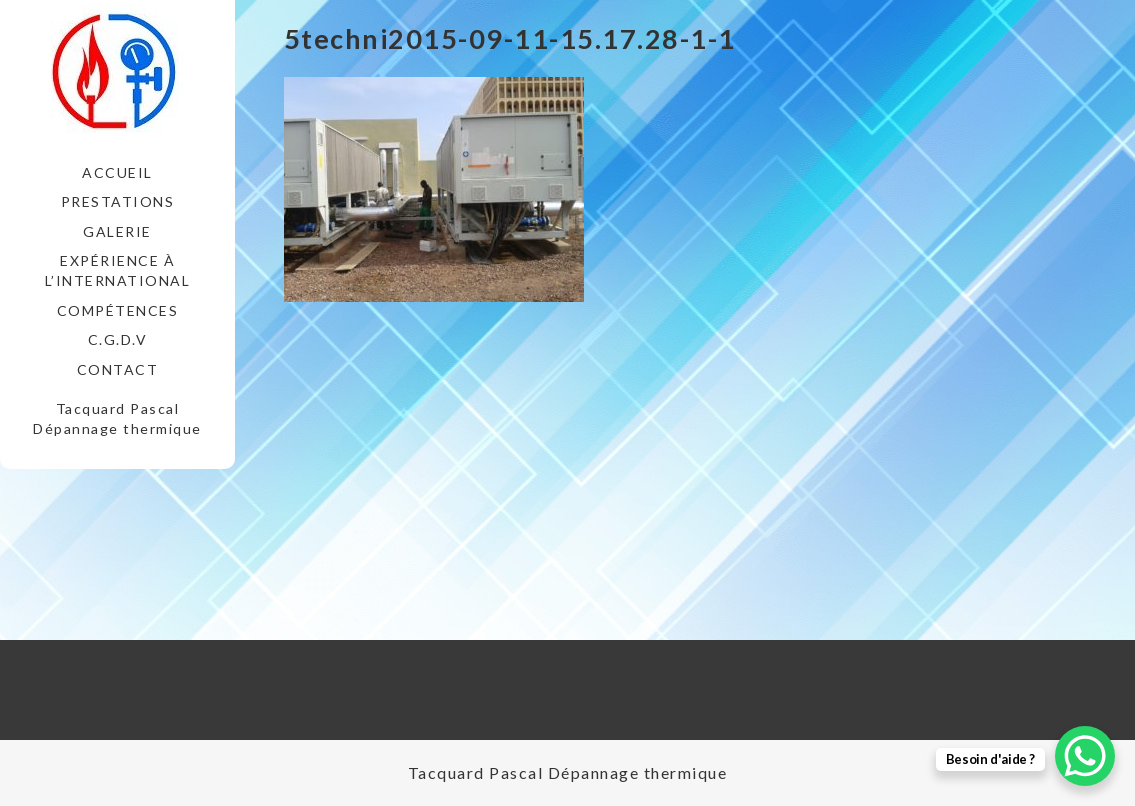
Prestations (118, 201)
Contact (118, 369)
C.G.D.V (118, 339)
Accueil (117, 172)
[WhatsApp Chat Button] (1085, 756)
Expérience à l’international (118, 270)
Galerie (117, 231)
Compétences (118, 310)
